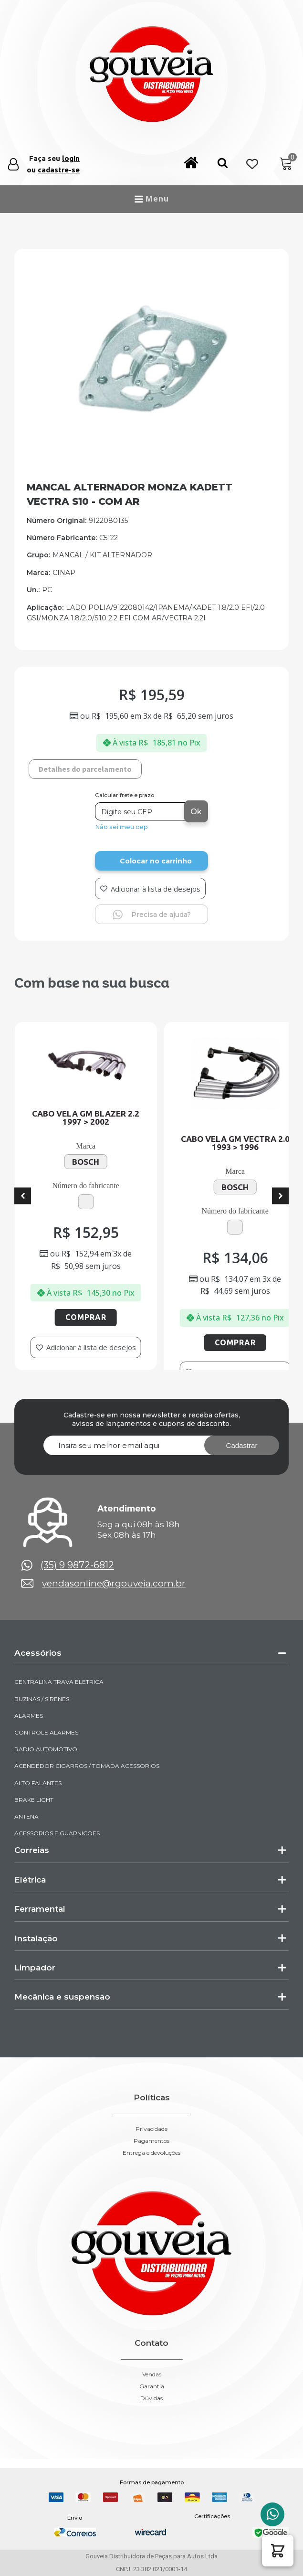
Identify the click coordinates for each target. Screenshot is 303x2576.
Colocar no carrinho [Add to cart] (156, 861)
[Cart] (286, 164)
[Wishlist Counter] (252, 164)
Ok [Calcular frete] (196, 811)
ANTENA (26, 1816)
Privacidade (151, 2129)
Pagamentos (151, 2141)
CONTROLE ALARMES (46, 1732)
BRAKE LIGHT (33, 1799)
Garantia (151, 2386)
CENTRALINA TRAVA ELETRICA (59, 1681)
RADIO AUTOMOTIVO (45, 1749)
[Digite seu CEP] (141, 811)
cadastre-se (59, 170)
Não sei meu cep (121, 826)
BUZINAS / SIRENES (41, 1699)
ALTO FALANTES (38, 1783)
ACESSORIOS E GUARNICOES (57, 1833)
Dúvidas (151, 2398)
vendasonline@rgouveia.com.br (114, 1583)
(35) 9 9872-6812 (77, 1565)
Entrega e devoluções (151, 2153)
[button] (222, 164)
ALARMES (28, 1715)
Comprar (92, 1317)
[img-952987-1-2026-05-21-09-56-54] (151, 451)
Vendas (151, 2374)
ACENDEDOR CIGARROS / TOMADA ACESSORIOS (86, 1765)
